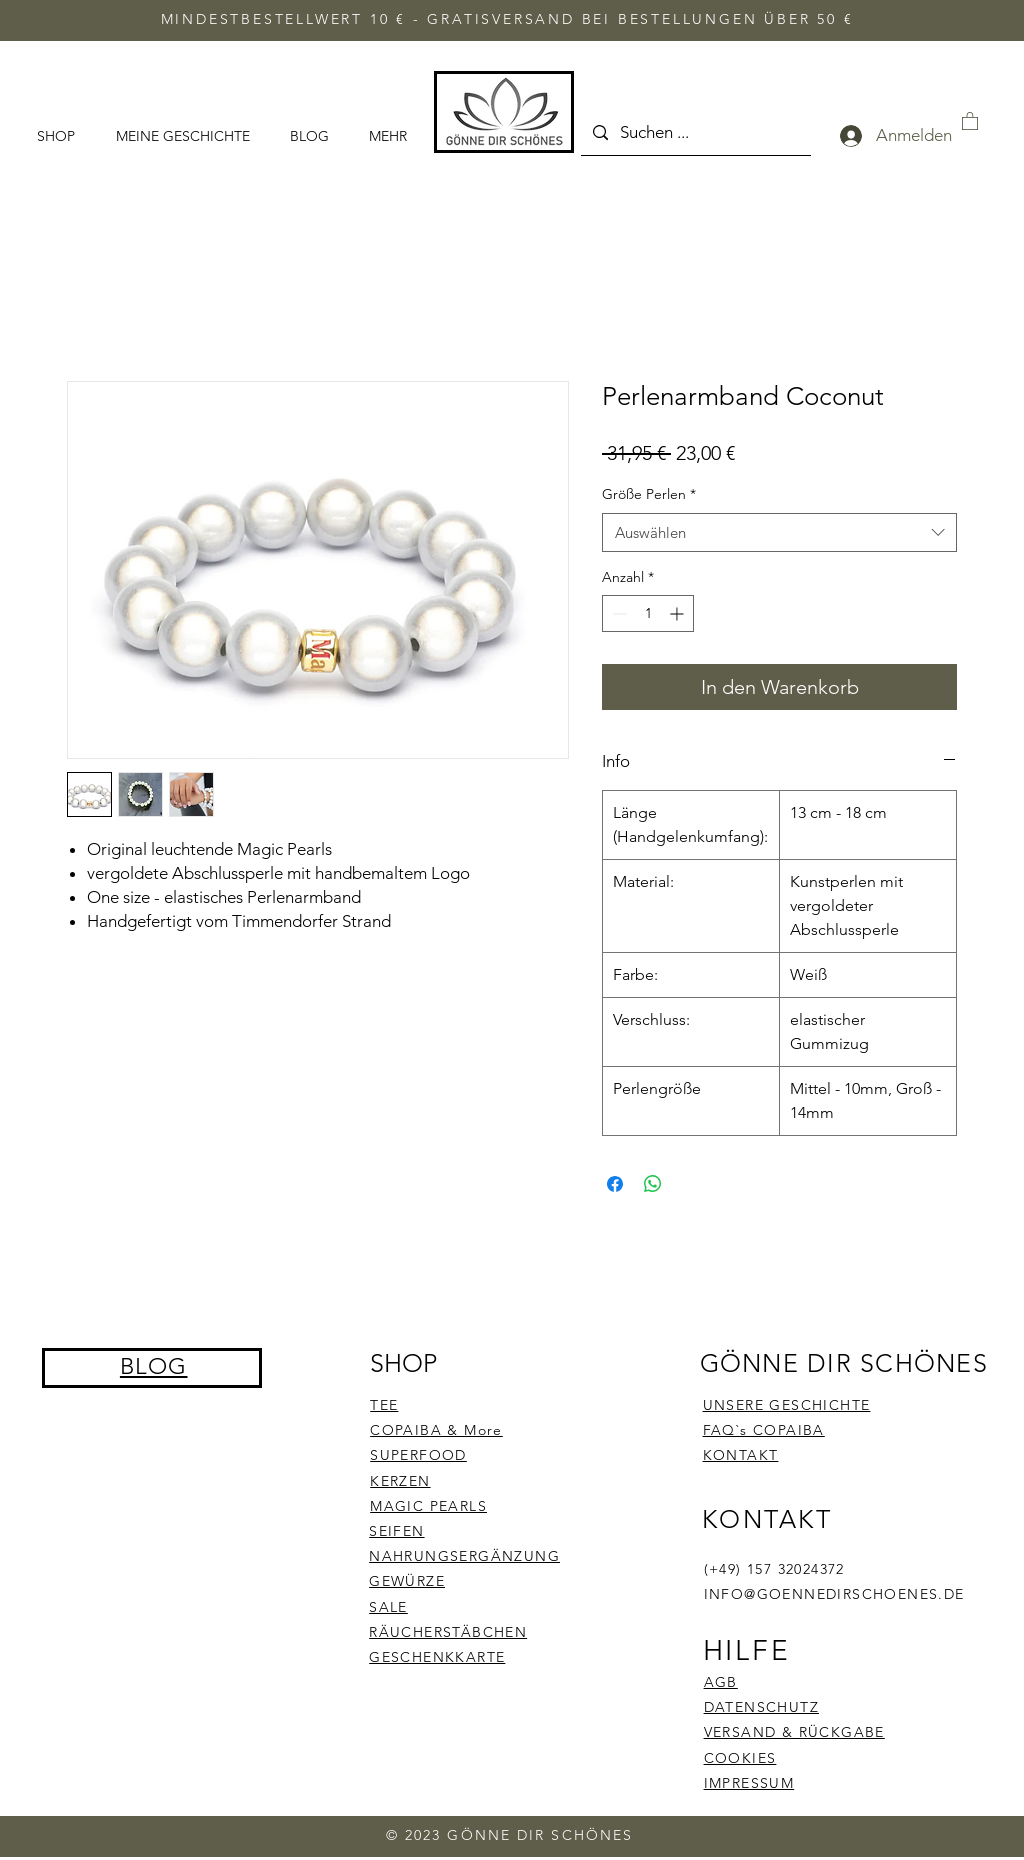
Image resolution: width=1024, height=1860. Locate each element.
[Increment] (678, 613)
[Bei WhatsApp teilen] (653, 1184)
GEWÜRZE (407, 1581)
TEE (384, 1405)
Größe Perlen (649, 494)
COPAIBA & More (436, 1430)
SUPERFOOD (418, 1455)
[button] (970, 120)
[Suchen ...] (694, 133)
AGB (721, 1682)
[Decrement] (617, 613)
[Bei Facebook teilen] (615, 1184)
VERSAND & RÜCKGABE (794, 1732)
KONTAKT (741, 1455)
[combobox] (779, 532)
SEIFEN (396, 1531)
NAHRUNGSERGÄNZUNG (464, 1556)
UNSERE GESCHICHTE (787, 1405)
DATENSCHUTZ (761, 1707)
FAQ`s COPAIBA (764, 1430)
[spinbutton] (648, 613)
